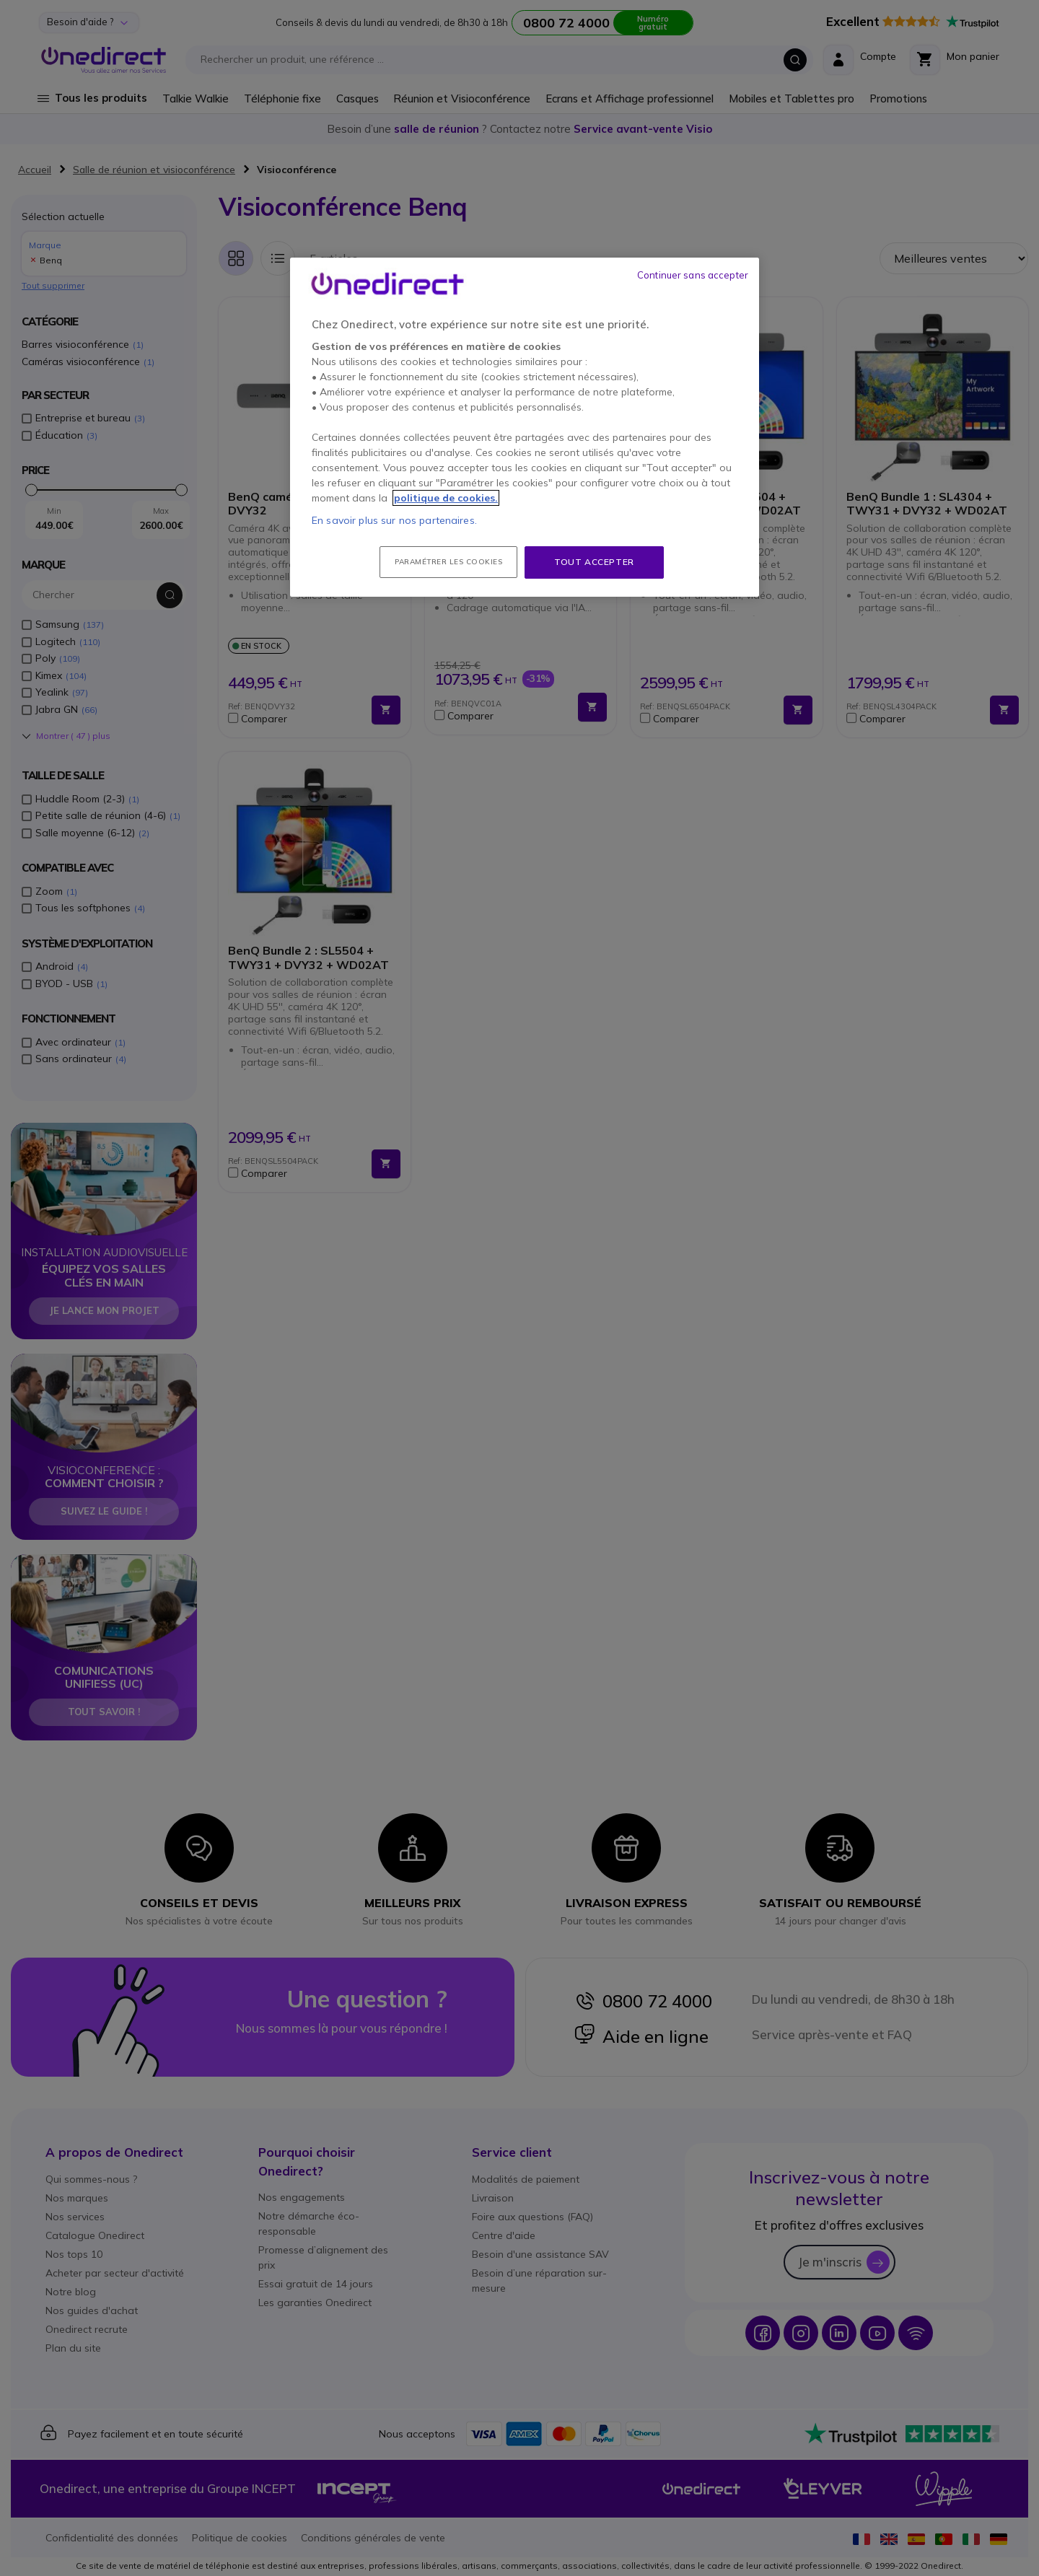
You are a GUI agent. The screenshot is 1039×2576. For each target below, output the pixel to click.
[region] (524, 427)
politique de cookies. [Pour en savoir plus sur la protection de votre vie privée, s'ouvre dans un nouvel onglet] (446, 497)
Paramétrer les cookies (448, 561)
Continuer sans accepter (692, 275)
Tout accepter (594, 561)
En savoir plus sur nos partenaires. (394, 520)
